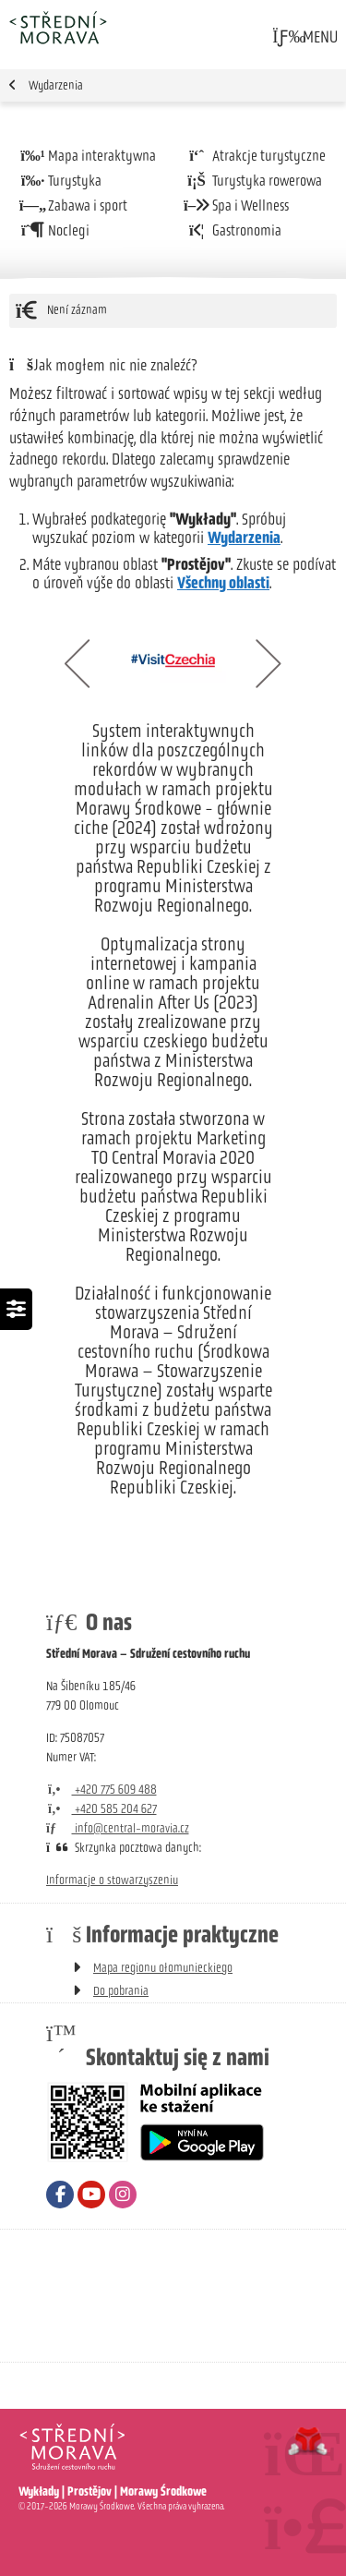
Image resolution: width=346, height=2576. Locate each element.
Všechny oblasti (223, 583)
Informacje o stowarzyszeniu (112, 1880)
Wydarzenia (56, 85)
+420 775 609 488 (101, 1789)
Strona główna (57, 27)
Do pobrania (121, 1991)
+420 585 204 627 (101, 1809)
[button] (304, 37)
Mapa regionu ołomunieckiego (163, 1968)
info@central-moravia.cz (117, 1828)
